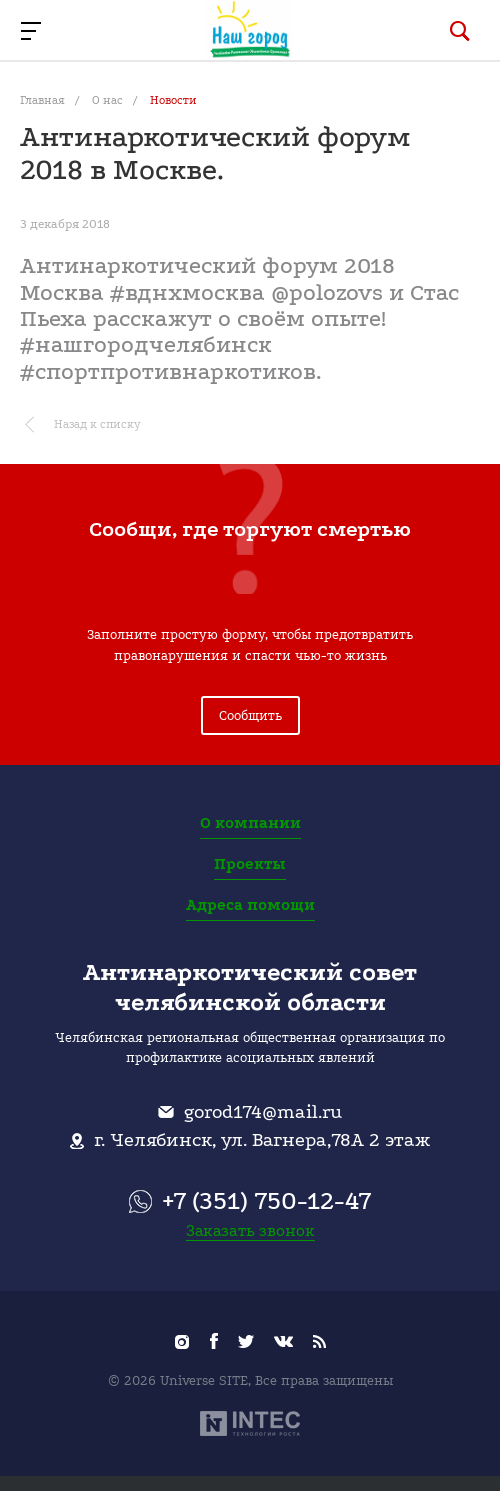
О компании (250, 823)
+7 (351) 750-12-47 (266, 1201)
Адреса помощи (250, 905)
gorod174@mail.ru (263, 1112)
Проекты (250, 864)
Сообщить (250, 715)
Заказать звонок (250, 1230)
